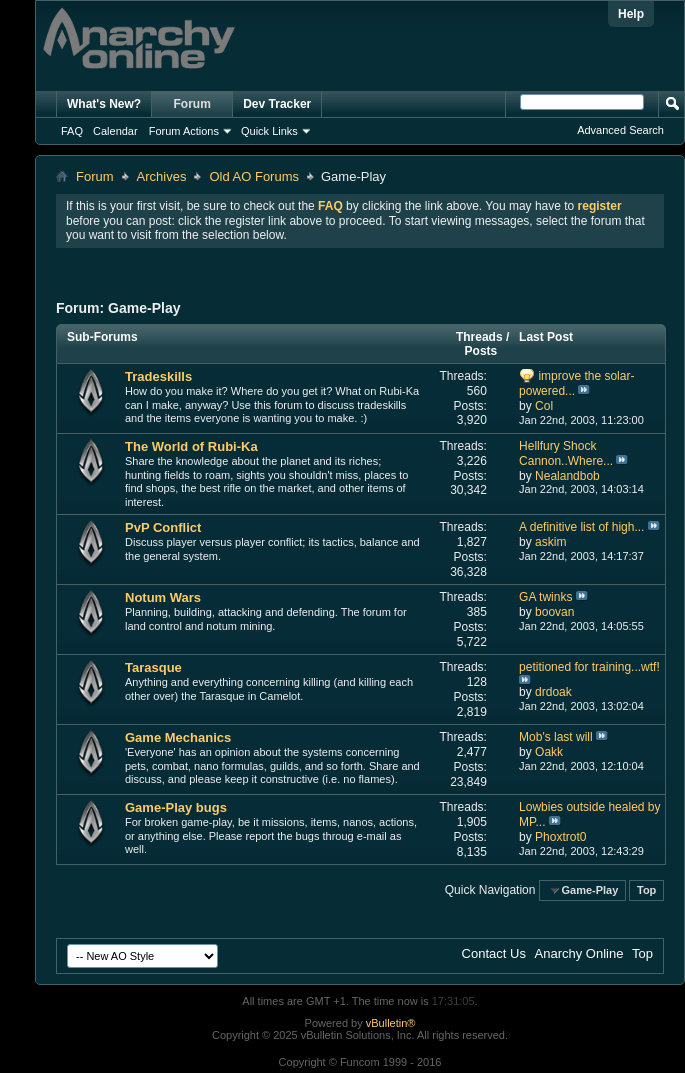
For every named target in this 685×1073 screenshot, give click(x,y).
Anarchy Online (579, 953)
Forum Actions (184, 131)
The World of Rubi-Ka (191, 446)
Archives (162, 176)
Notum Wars (163, 597)
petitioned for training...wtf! (589, 667)
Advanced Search (620, 130)
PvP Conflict (163, 527)
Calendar (115, 131)
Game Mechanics (178, 737)
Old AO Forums (254, 176)
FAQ (72, 131)
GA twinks (545, 597)
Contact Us (494, 953)
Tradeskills (158, 376)
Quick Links (269, 131)
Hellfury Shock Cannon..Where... (566, 453)
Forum (192, 104)
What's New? (104, 104)
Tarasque (153, 667)
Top (646, 890)
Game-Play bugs (176, 807)
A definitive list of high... (581, 527)
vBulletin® (391, 1023)
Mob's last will (556, 737)
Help (631, 14)
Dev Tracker (277, 104)
